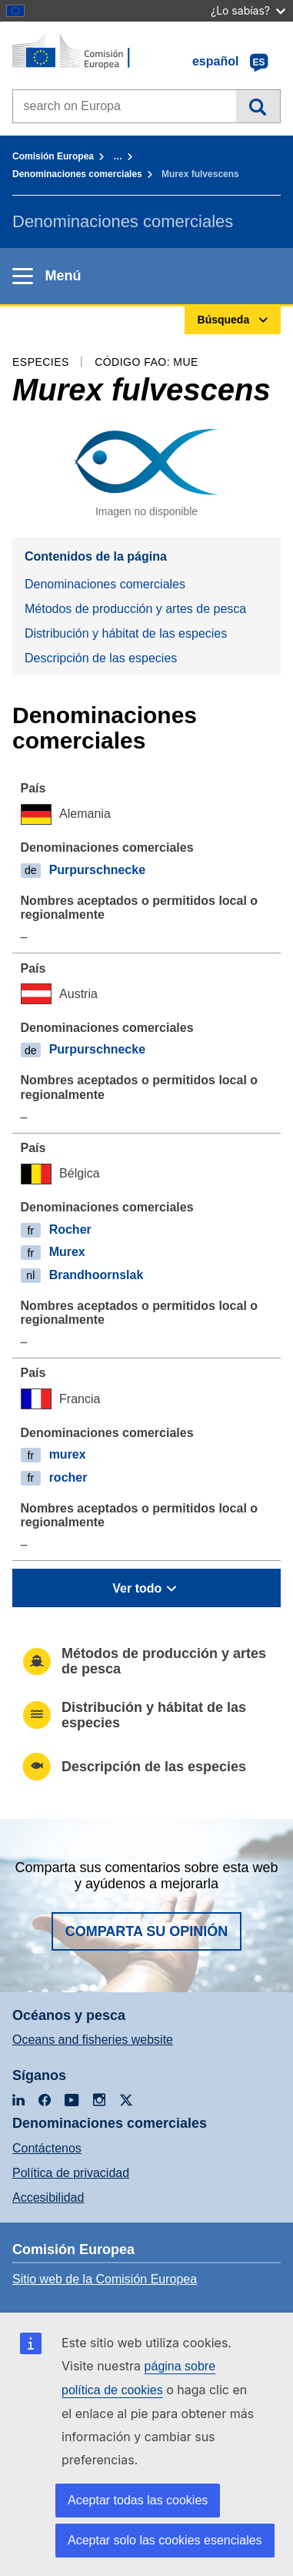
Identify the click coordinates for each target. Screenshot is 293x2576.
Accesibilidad (48, 2197)
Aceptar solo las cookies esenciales (165, 2540)
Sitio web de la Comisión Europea (104, 2279)
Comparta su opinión (146, 1931)
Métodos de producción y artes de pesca (135, 608)
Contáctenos (47, 2148)
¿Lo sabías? (248, 10)
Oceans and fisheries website (92, 2039)
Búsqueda (258, 106)
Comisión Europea (53, 156)
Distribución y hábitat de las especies (126, 633)
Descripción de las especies (101, 658)
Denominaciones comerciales (77, 174)
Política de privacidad (70, 2172)
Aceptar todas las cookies (138, 2500)
